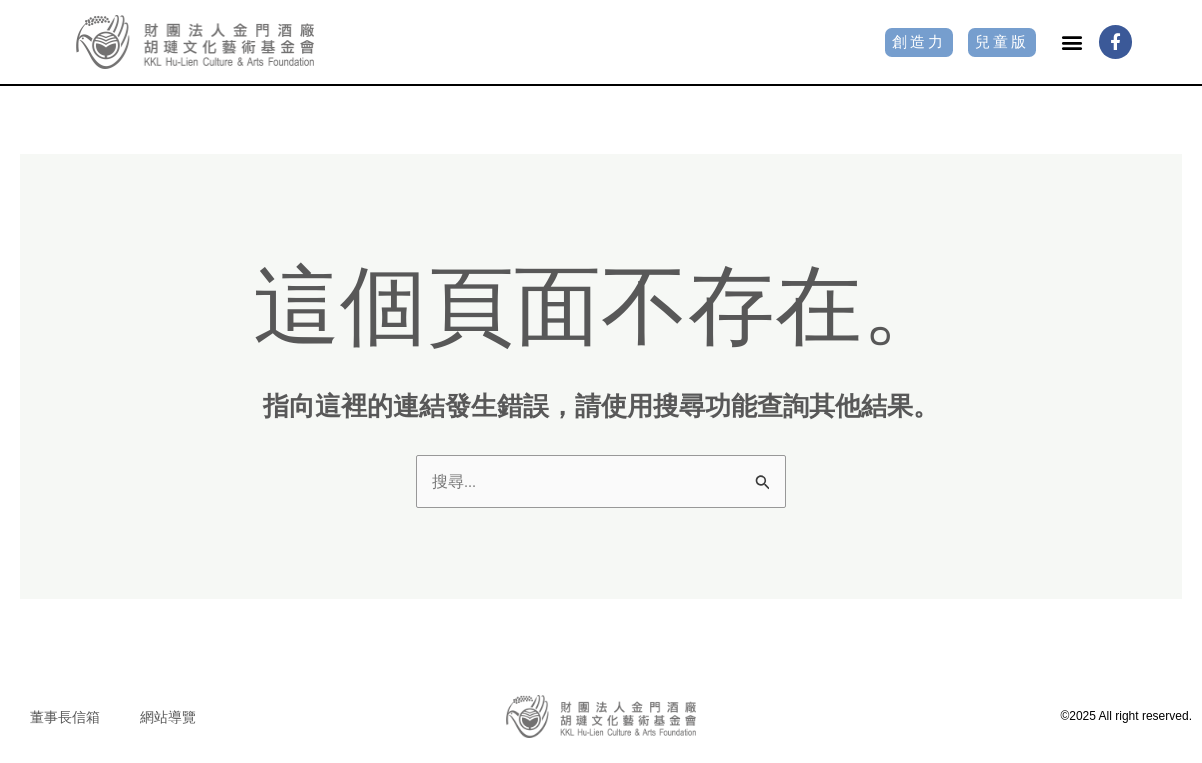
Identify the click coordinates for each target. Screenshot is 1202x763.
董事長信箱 (65, 718)
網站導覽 (168, 718)
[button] (1072, 41)
